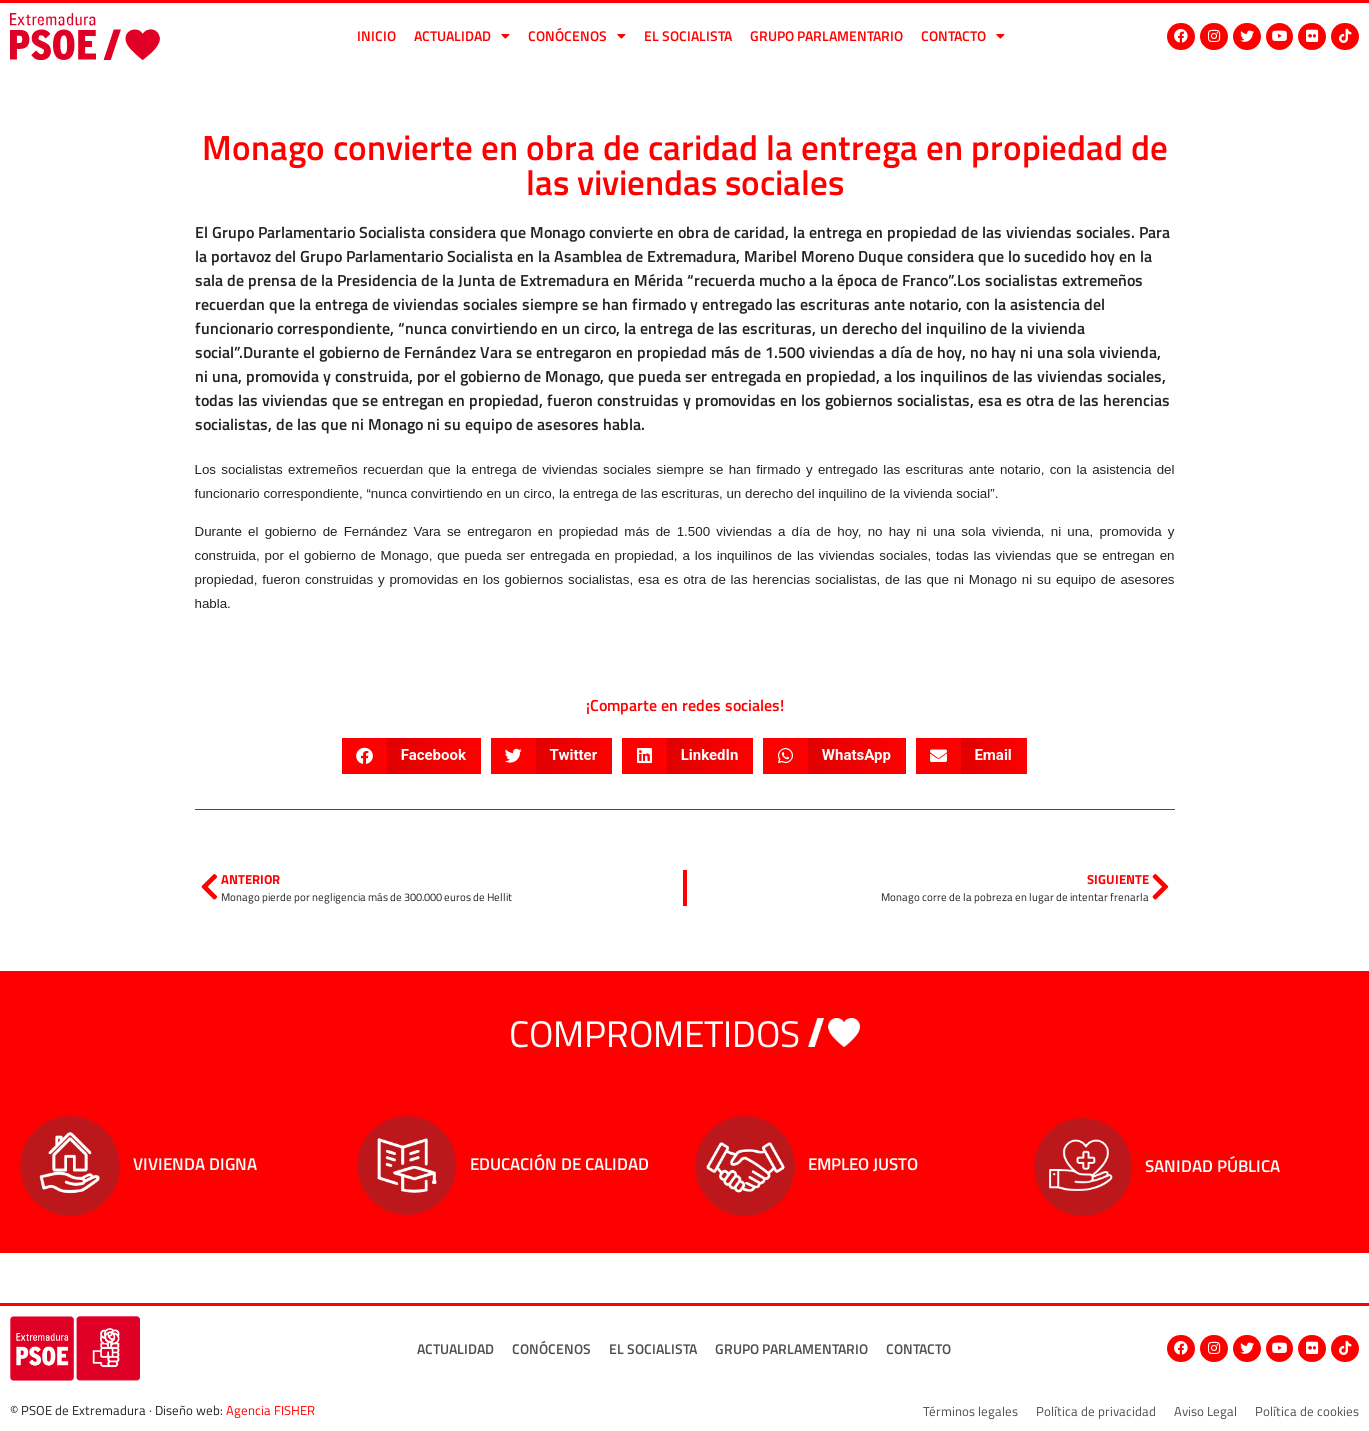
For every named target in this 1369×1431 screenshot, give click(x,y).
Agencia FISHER (270, 1410)
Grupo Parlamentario (826, 35)
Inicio (376, 35)
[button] (411, 756)
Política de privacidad (1096, 1411)
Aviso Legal (1205, 1411)
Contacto (963, 36)
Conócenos (577, 36)
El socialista (688, 35)
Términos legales (970, 1411)
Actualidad (462, 36)
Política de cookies (1307, 1411)
